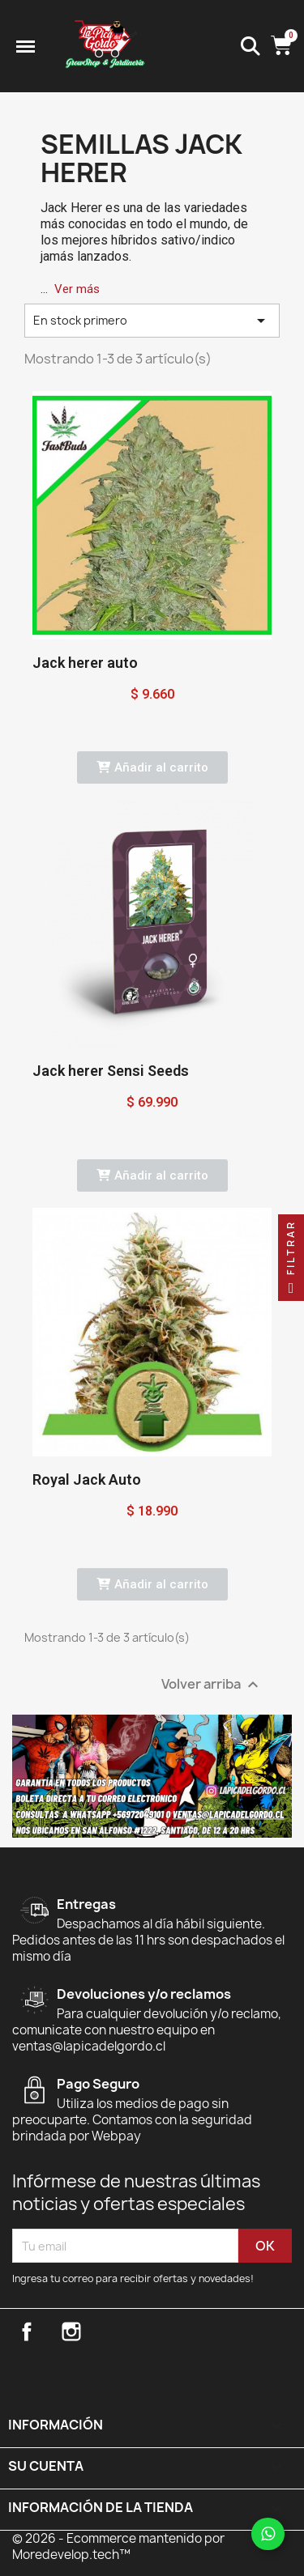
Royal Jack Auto (86, 1479)
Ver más (77, 289)
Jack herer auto (85, 662)
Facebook (27, 2331)
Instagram (71, 2331)
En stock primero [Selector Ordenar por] (152, 320)
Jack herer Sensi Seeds (110, 1070)
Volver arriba (212, 1684)
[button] (152, 767)
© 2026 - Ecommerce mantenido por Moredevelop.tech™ (118, 2546)
